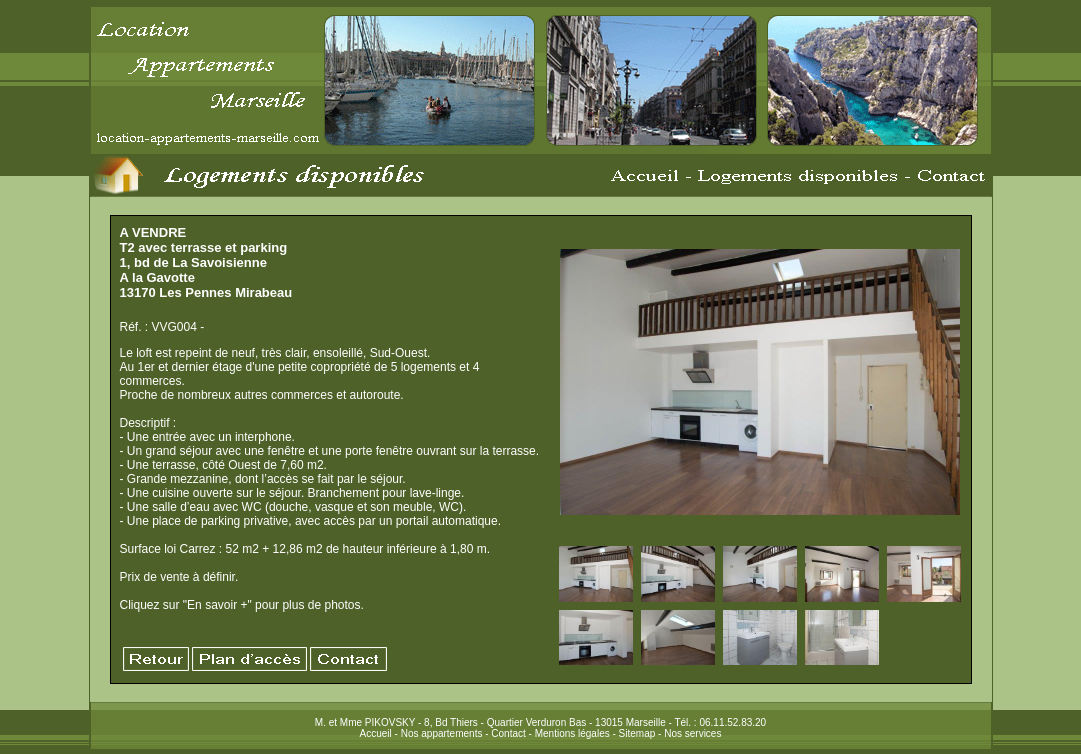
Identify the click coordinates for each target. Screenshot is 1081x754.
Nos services (692, 733)
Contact (508, 733)
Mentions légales (572, 733)
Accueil (376, 733)
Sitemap (637, 733)
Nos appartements (442, 733)
